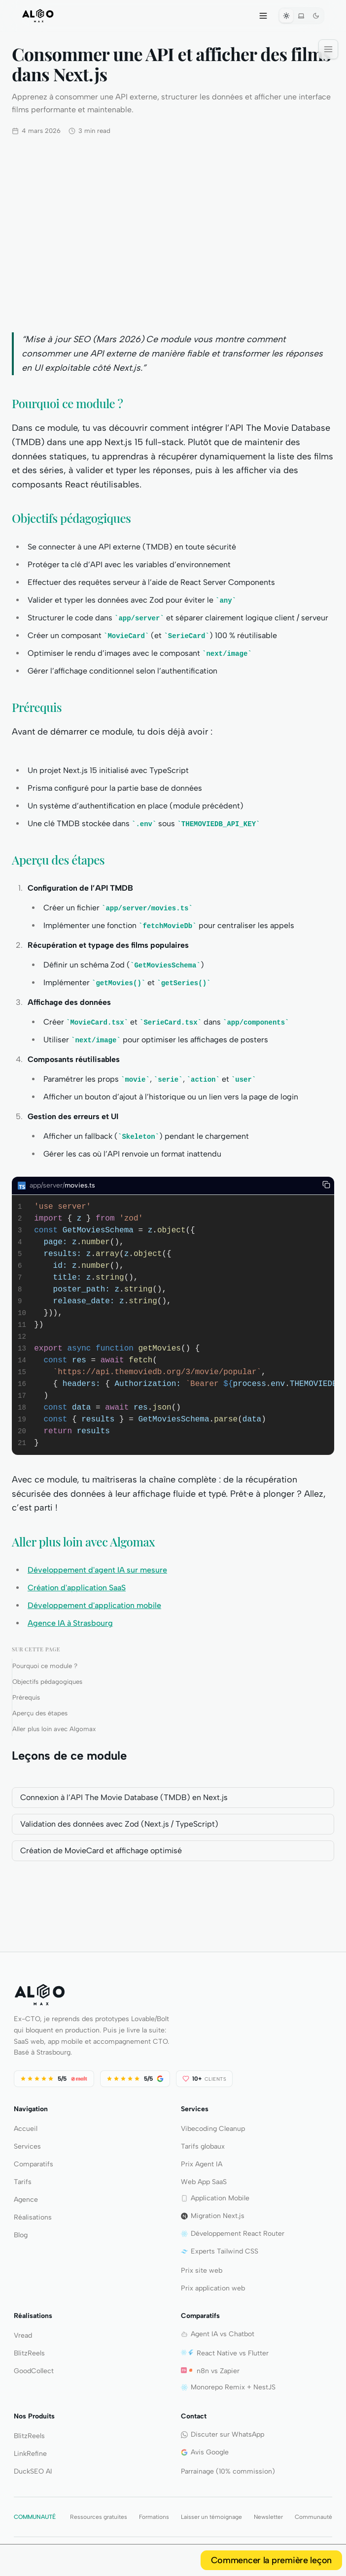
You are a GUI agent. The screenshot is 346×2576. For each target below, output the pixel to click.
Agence (26, 2199)
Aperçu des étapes (40, 1713)
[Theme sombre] (316, 16)
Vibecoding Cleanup (213, 2129)
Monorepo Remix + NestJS (228, 2387)
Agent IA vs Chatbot (217, 2334)
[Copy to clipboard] (326, 1185)
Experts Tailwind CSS (219, 2251)
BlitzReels (29, 2353)
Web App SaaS (204, 2182)
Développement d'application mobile (94, 1605)
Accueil (25, 2129)
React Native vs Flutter (225, 2353)
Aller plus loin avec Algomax (54, 1729)
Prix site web (201, 2270)
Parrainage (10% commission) (228, 2471)
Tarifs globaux (203, 2146)
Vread (23, 2335)
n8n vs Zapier (210, 2371)
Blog (21, 2235)
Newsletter (268, 2516)
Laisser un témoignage (211, 2516)
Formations (154, 2516)
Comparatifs (33, 2164)
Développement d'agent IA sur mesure (97, 1570)
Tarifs (23, 2182)
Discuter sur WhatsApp (222, 2434)
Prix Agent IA (201, 2164)
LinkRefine (30, 2453)
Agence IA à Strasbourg (70, 1623)
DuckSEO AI (33, 2471)
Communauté (313, 2516)
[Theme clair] (286, 16)
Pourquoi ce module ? (44, 1666)
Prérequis (26, 1697)
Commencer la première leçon (271, 2560)
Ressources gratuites (98, 2516)
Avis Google (205, 2452)
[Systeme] (301, 16)
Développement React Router (232, 2233)
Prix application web (213, 2288)
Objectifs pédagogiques (47, 1681)
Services (27, 2146)
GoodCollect (34, 2371)
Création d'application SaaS (77, 1587)
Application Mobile (215, 2198)
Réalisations (33, 2217)
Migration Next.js (212, 2216)
